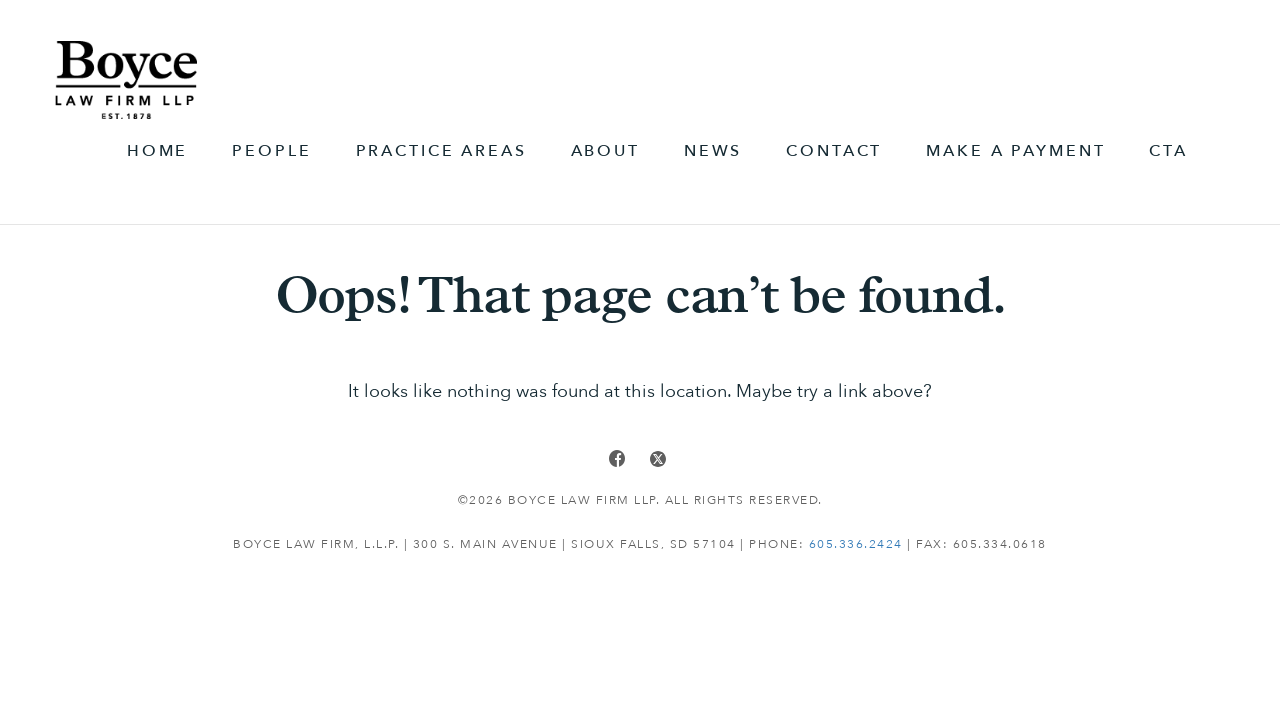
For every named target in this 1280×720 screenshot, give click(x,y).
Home (157, 151)
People (271, 151)
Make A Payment (1015, 151)
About (605, 151)
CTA (1168, 151)
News (713, 151)
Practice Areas (441, 151)
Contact (834, 151)
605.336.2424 (856, 544)
